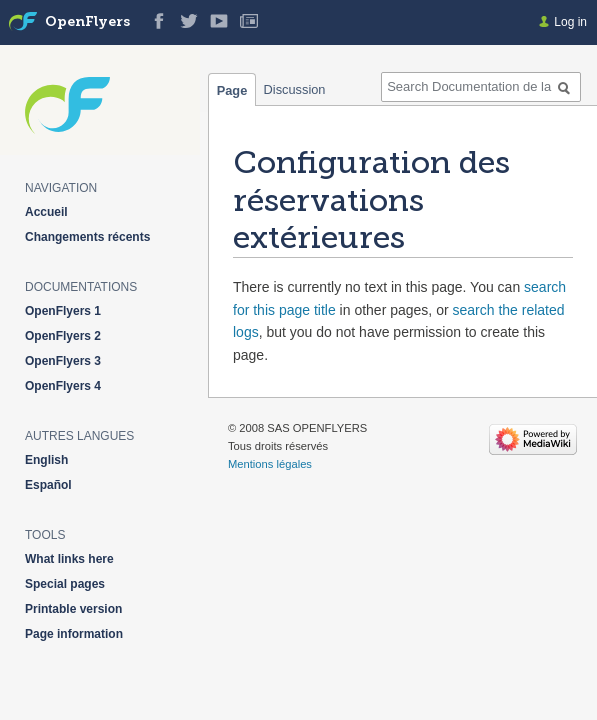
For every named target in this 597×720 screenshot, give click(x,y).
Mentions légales (270, 464)
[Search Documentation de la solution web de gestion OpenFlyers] (481, 87)
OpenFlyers (87, 22)
